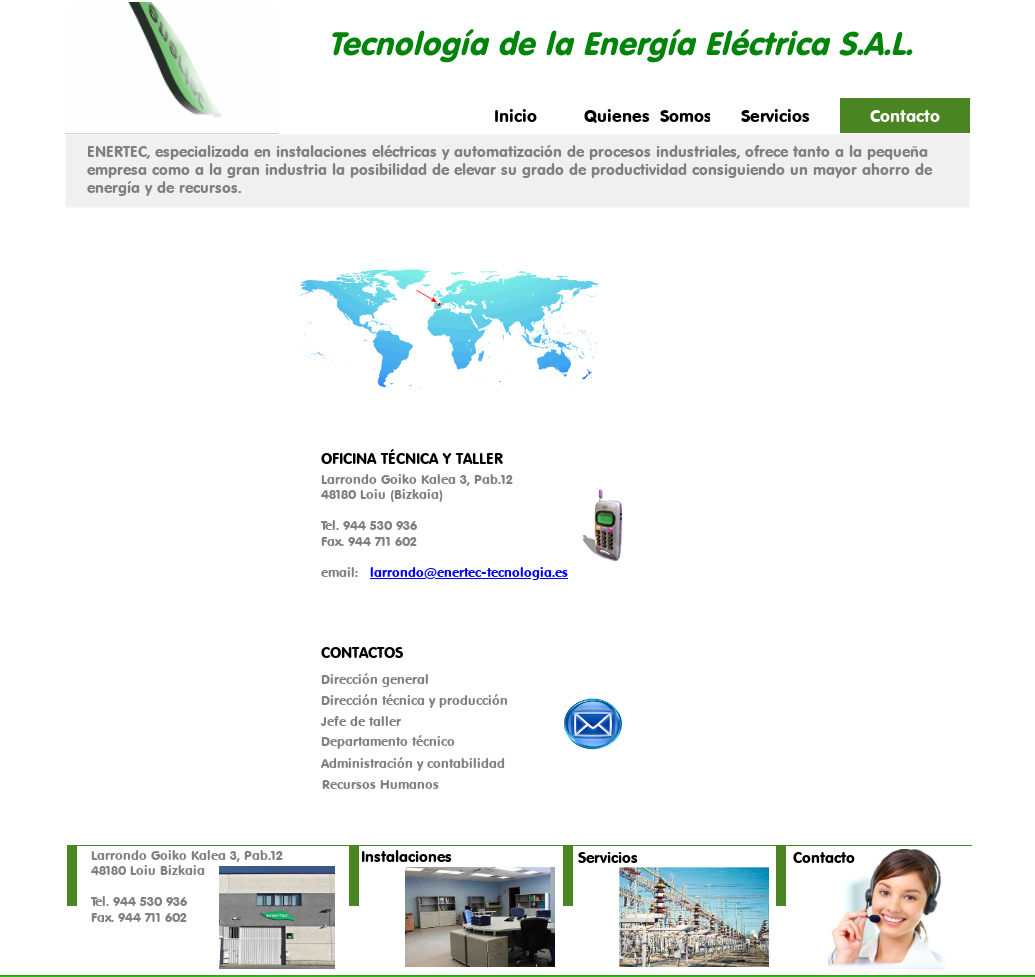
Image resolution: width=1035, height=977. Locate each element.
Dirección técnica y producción (414, 700)
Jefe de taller (361, 721)
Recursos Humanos (380, 784)
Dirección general (375, 679)
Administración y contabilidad (413, 763)
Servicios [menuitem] (775, 115)
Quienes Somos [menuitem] (647, 115)
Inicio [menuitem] (515, 115)
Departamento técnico (388, 741)
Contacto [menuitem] (905, 115)
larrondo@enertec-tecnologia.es (469, 572)
